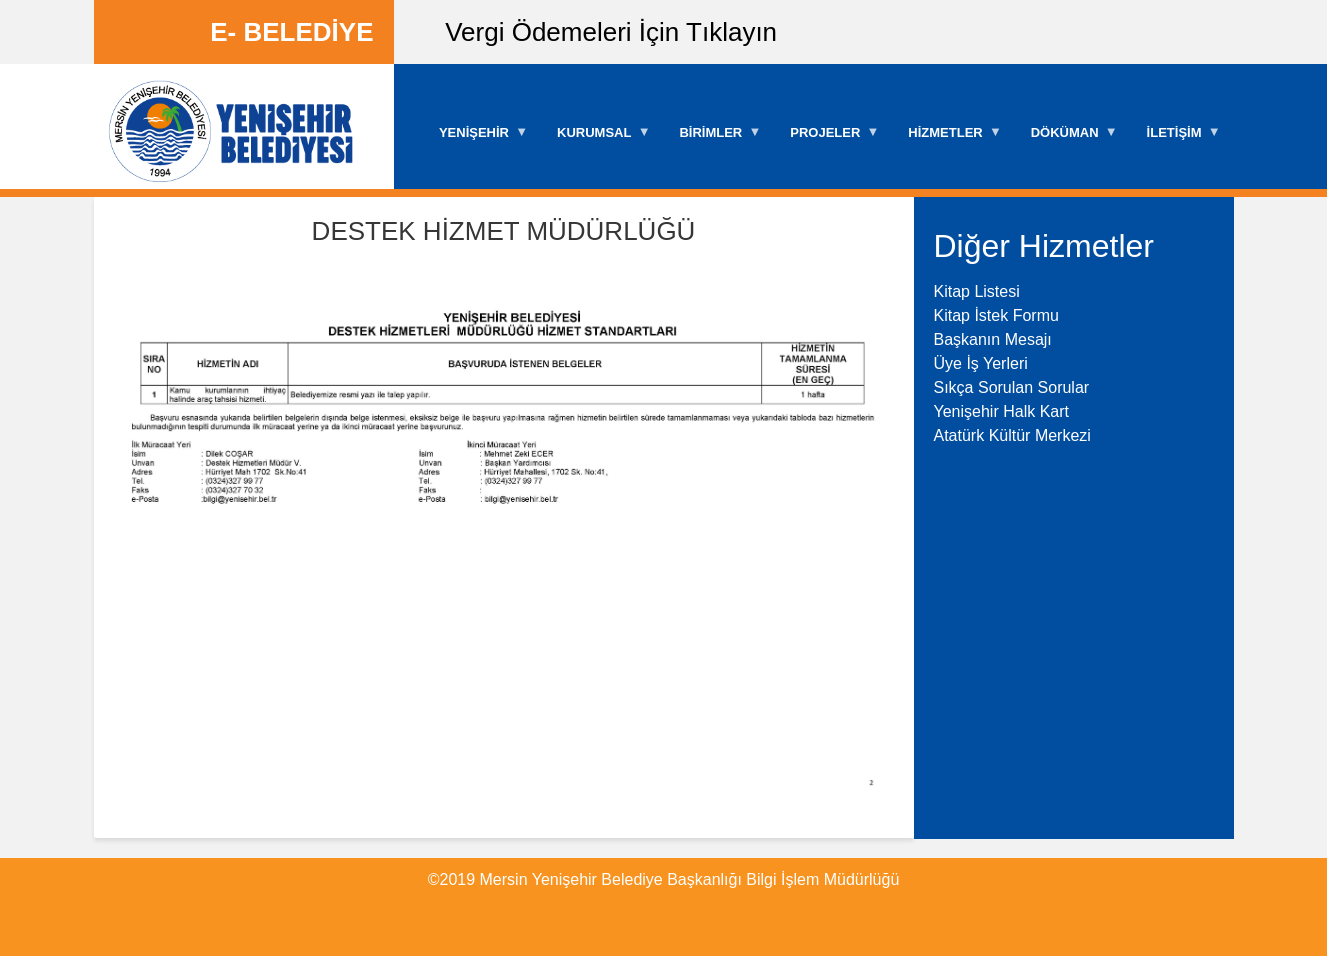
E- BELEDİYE (291, 32)
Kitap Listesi (977, 291)
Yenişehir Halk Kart (1001, 411)
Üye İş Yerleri (981, 363)
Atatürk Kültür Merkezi (1012, 435)
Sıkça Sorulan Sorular (1012, 387)
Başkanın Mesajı (993, 339)
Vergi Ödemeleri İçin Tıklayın (611, 32)
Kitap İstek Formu (996, 315)
